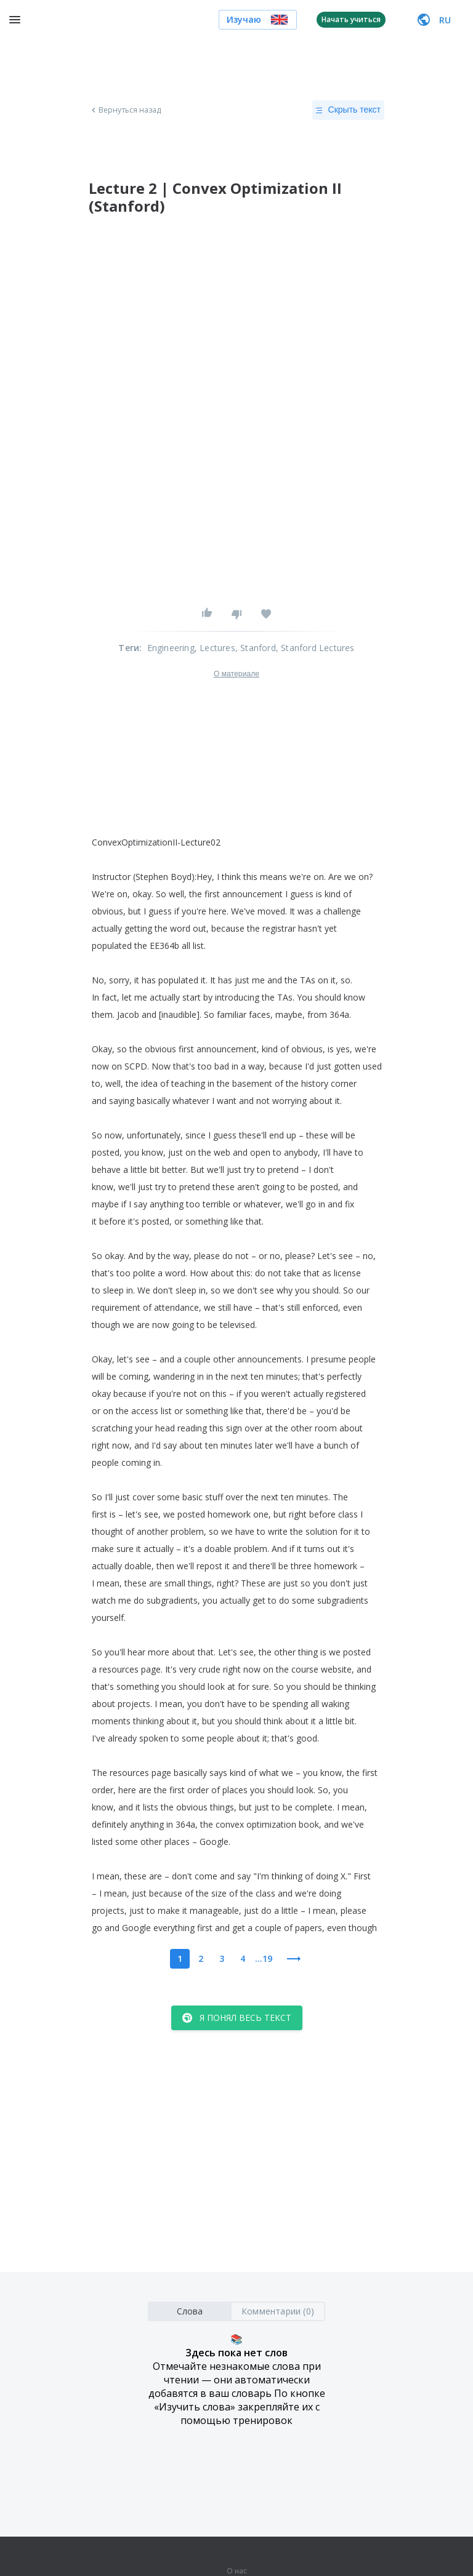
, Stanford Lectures (315, 648)
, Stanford (255, 648)
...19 (263, 1958)
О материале (236, 674)
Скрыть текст (348, 110)
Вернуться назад (125, 110)
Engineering (171, 648)
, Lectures (215, 648)
